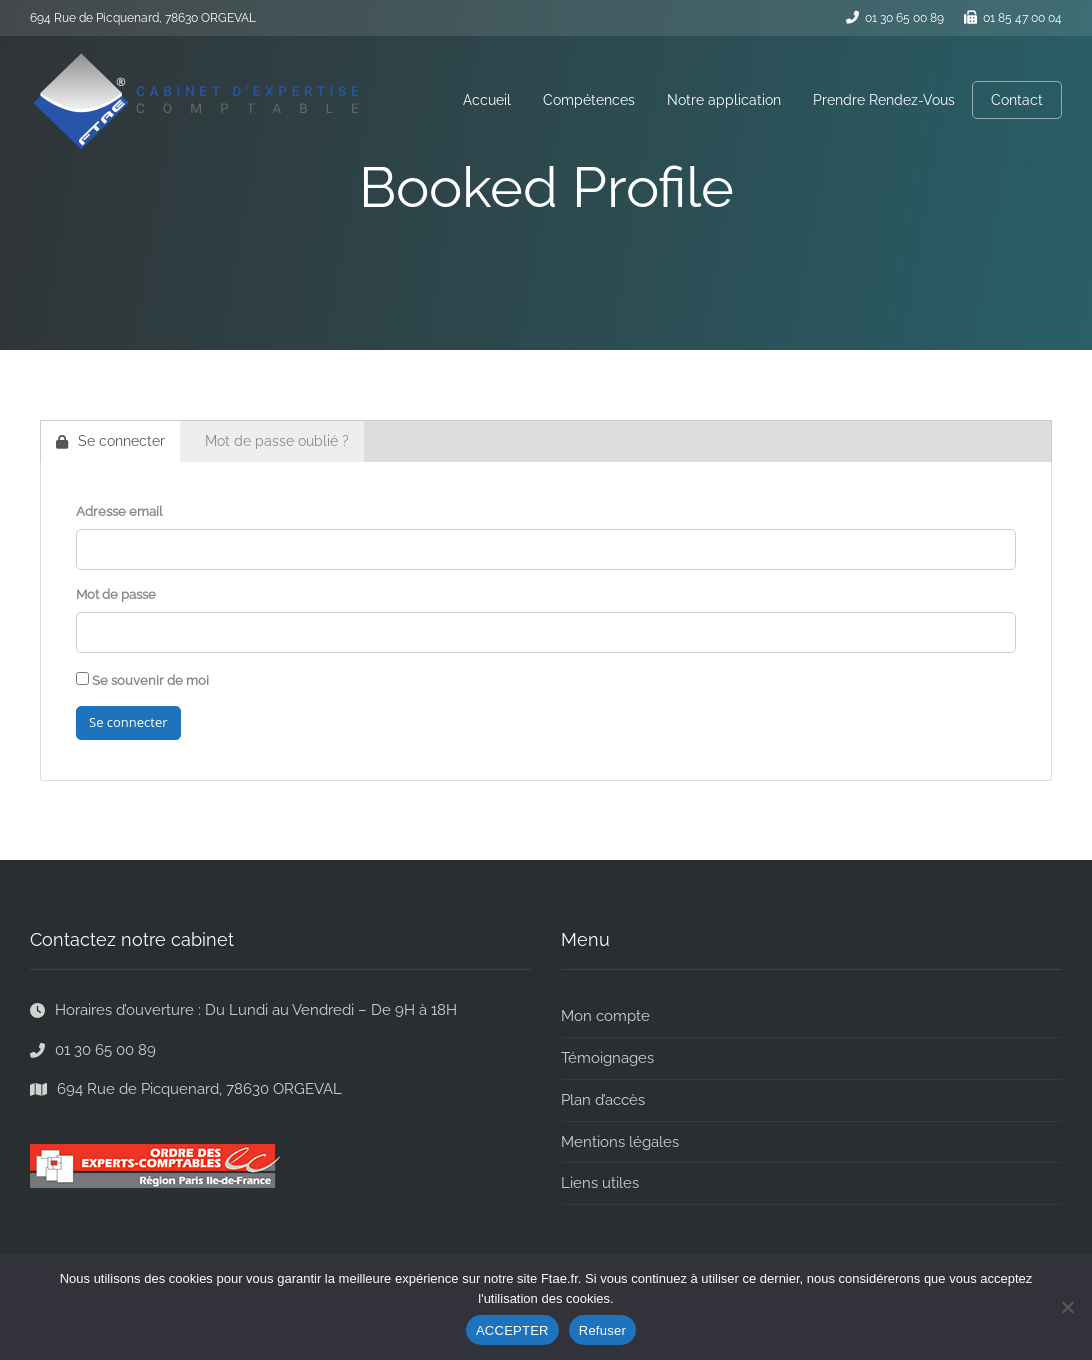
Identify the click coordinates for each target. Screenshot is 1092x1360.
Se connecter (110, 441)
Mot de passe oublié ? (277, 441)
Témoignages (607, 1058)
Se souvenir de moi (142, 680)
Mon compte (605, 1016)
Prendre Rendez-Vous (884, 100)
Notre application (724, 100)
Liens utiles (600, 1183)
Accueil (487, 100)
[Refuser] (1067, 1307)
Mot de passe (116, 594)
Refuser (602, 1330)
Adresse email (119, 511)
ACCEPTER (512, 1330)
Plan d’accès (603, 1100)
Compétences (589, 100)
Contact (1017, 100)
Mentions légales (620, 1142)
